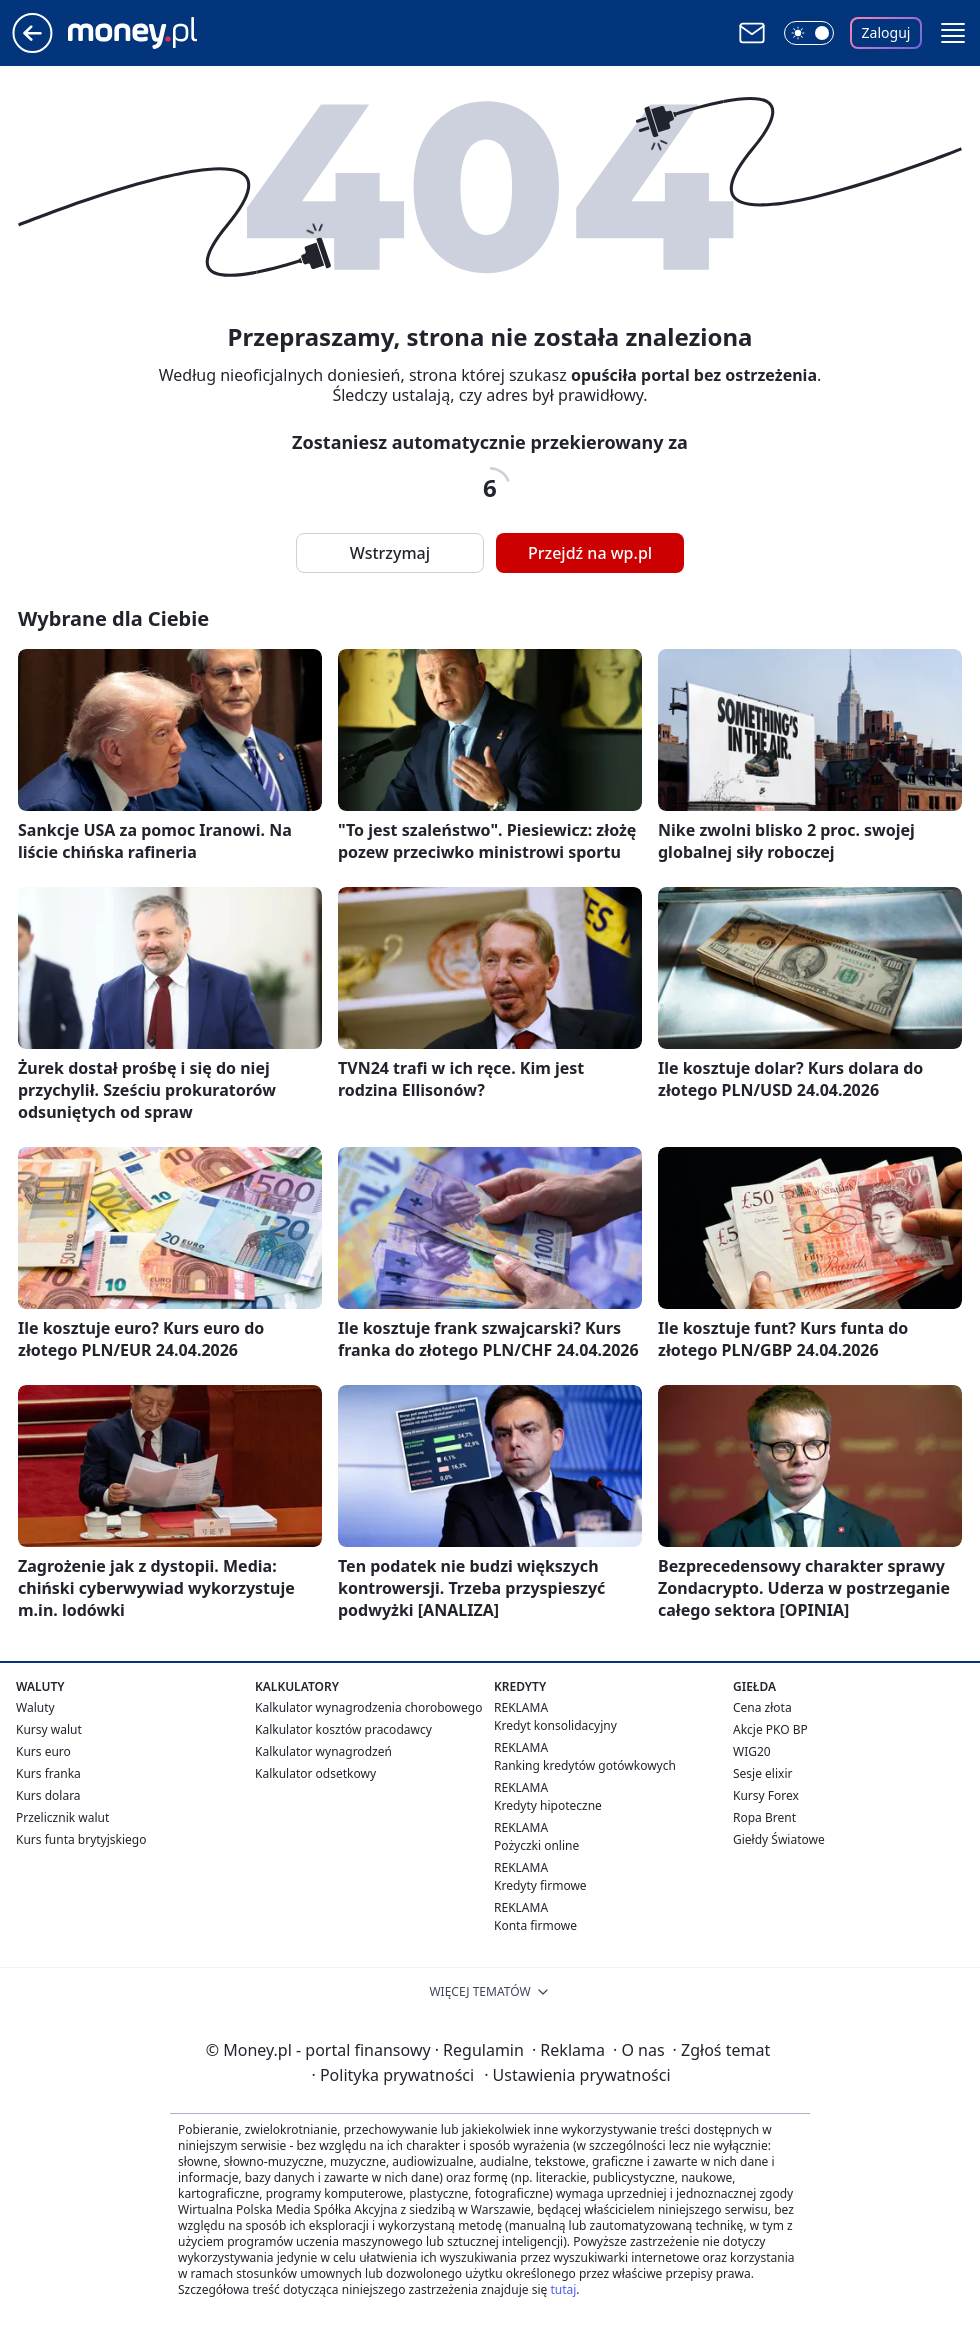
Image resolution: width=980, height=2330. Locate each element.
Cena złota (762, 1707)
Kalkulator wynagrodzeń (323, 1751)
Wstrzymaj (390, 553)
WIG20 (752, 1751)
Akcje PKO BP (770, 1729)
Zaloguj (886, 32)
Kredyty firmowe (540, 1885)
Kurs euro (43, 1751)
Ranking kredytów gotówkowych (585, 1765)
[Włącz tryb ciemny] (809, 33)
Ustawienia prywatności (577, 2075)
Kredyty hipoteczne (548, 1805)
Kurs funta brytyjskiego (81, 1839)
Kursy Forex (766, 1795)
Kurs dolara (48, 1795)
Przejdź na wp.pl (590, 553)
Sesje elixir (762, 1773)
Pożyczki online (536, 1845)
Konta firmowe (535, 1925)
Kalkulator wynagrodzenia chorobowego (368, 1707)
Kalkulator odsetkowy (315, 1773)
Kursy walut (49, 1729)
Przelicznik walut (62, 1817)
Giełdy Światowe (779, 1839)
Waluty (35, 1707)
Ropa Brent (764, 1817)
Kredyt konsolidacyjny (555, 1725)
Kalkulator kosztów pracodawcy (343, 1729)
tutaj (563, 2289)
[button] (953, 33)
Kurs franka (48, 1773)
